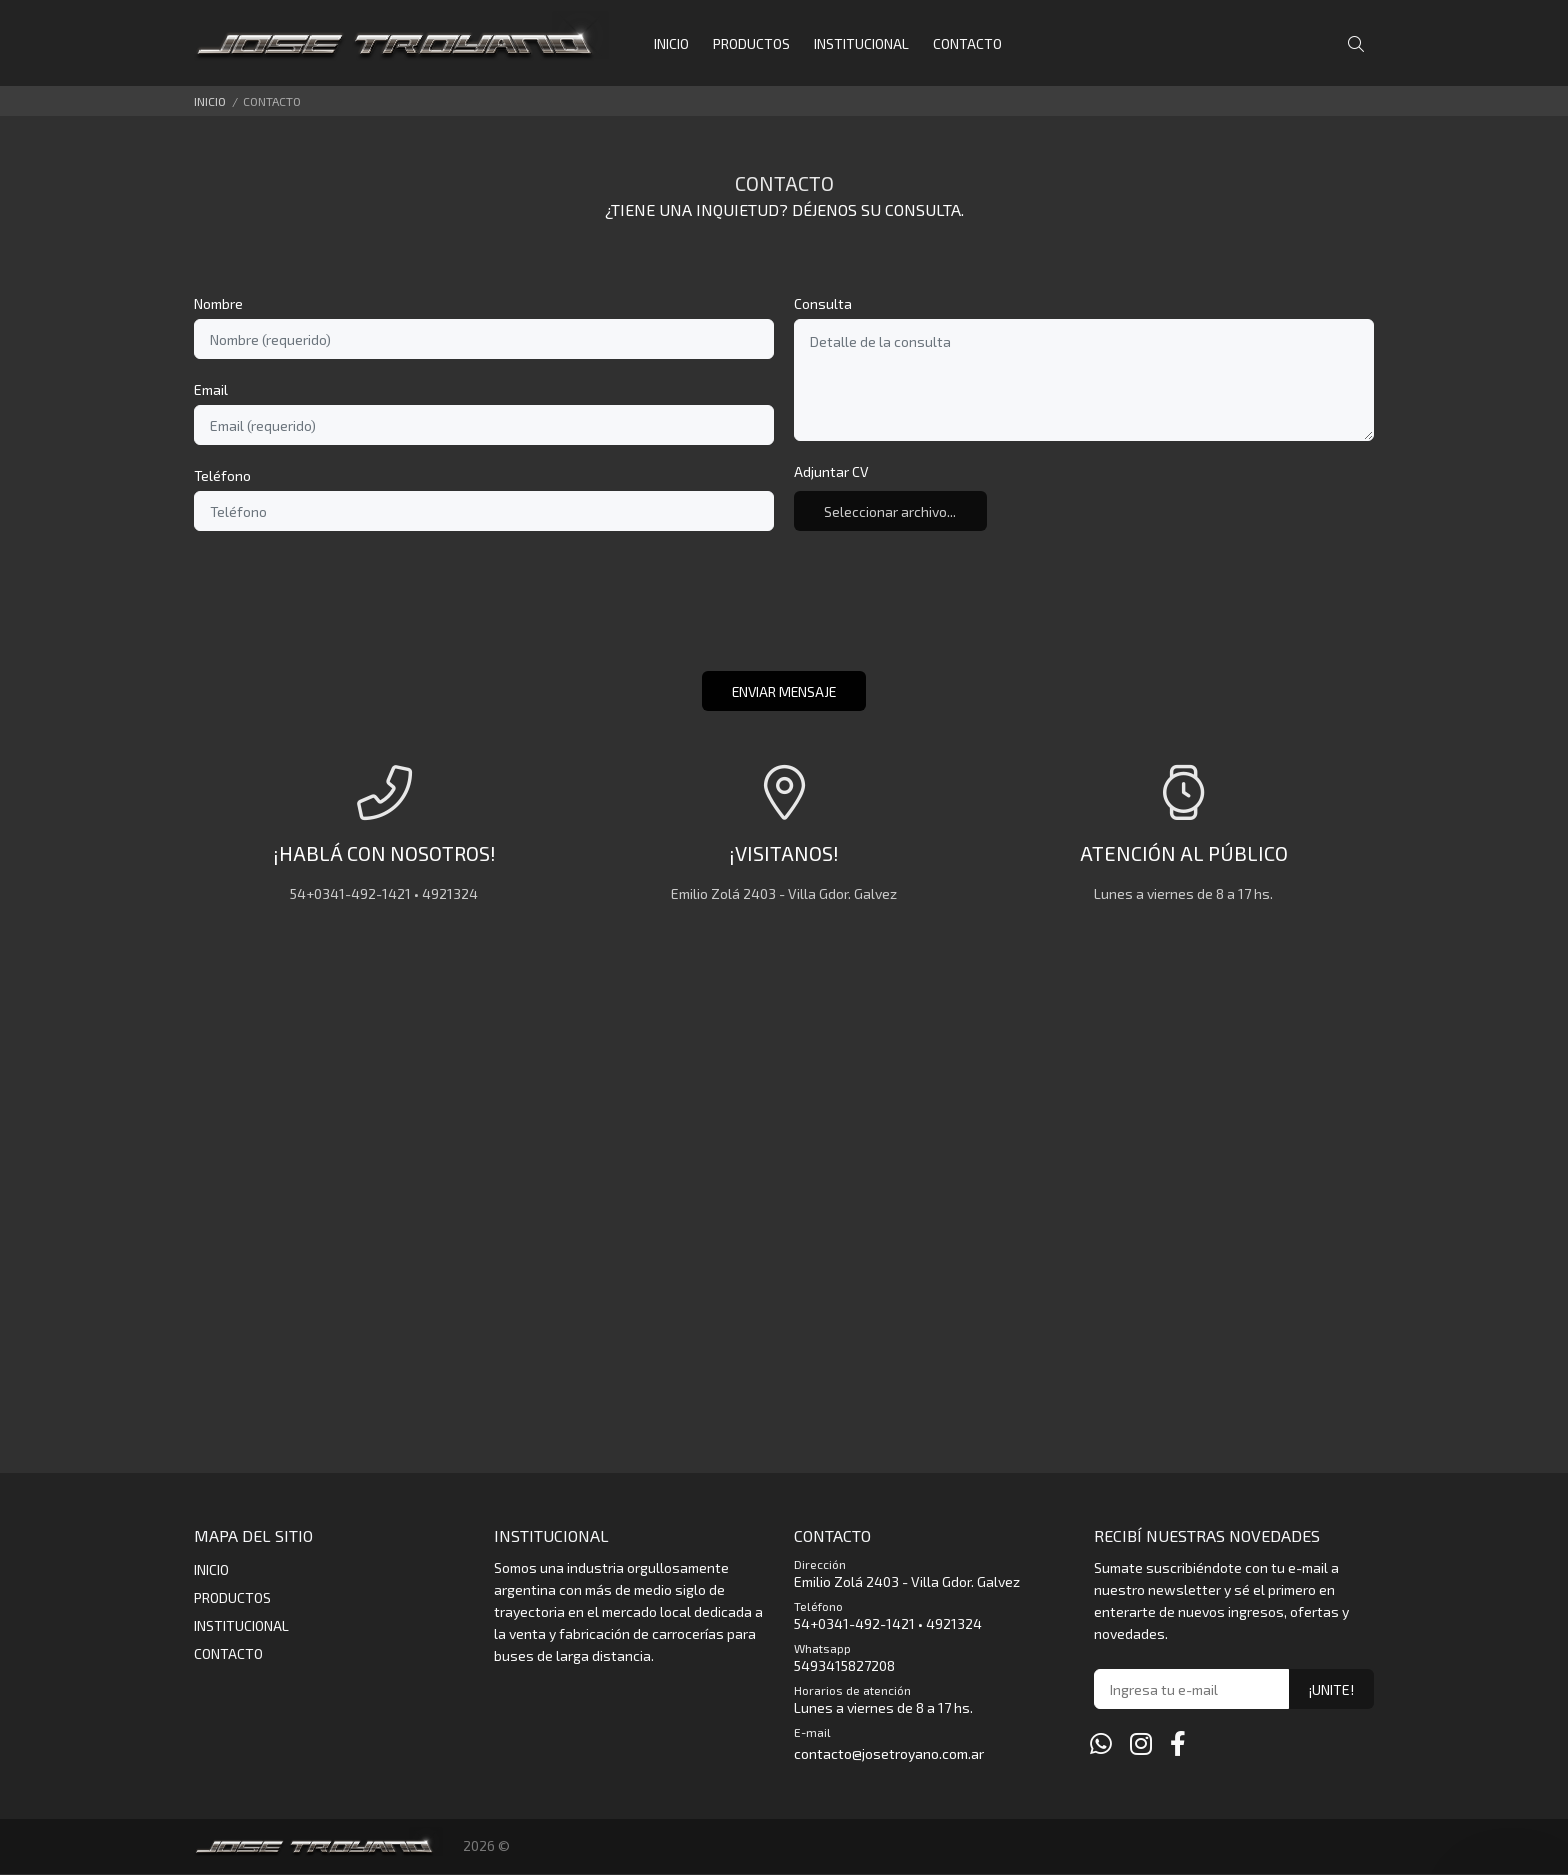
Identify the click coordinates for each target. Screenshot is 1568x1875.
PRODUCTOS (232, 1598)
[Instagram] (1141, 1744)
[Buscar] (1361, 44)
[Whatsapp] (1101, 1744)
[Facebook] (1178, 1744)
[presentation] (784, 612)
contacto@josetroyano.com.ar (889, 1754)
